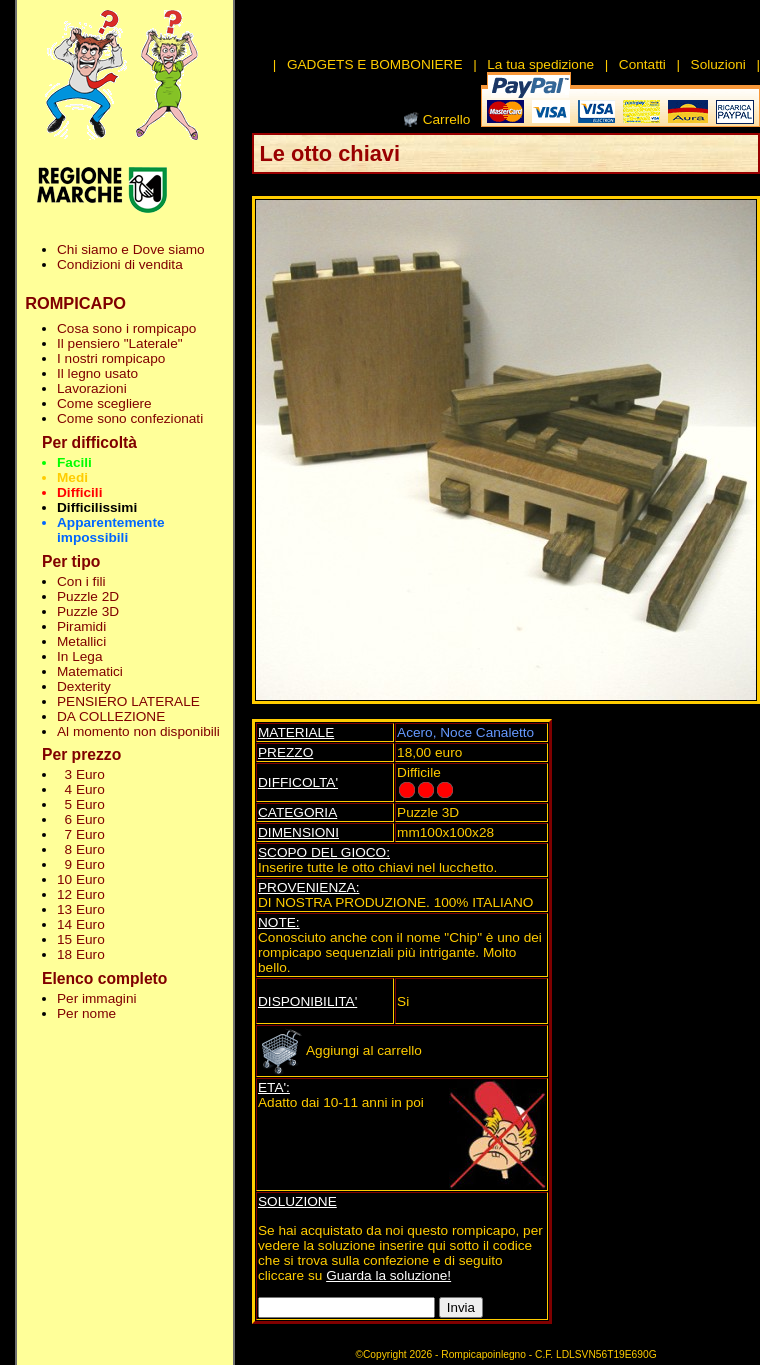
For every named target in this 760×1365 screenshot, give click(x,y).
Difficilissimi (97, 507)
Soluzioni (718, 64)
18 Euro (81, 954)
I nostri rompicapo (111, 358)
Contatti (642, 64)
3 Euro (81, 774)
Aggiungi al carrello (340, 1050)
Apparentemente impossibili (111, 530)
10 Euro (81, 879)
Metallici (81, 641)
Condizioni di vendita (120, 264)
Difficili (79, 492)
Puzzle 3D (88, 611)
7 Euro (81, 834)
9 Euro (81, 864)
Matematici (90, 671)
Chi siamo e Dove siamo (131, 249)
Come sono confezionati (130, 418)
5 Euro (81, 804)
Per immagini (97, 998)
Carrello (447, 119)
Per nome (86, 1013)
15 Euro (81, 939)
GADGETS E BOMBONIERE (375, 64)
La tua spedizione (540, 64)
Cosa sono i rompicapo (126, 328)
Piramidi (81, 626)
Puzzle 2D (88, 596)
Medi (72, 477)
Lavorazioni (92, 388)
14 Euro (81, 924)
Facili (74, 462)
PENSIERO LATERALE (128, 701)
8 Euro (81, 849)
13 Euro (81, 909)
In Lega (79, 656)
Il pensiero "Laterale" (120, 343)
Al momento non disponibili (138, 731)
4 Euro (81, 789)
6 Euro (81, 819)
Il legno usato (97, 373)
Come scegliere (104, 403)
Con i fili (81, 581)
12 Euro (81, 894)
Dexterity (84, 686)
